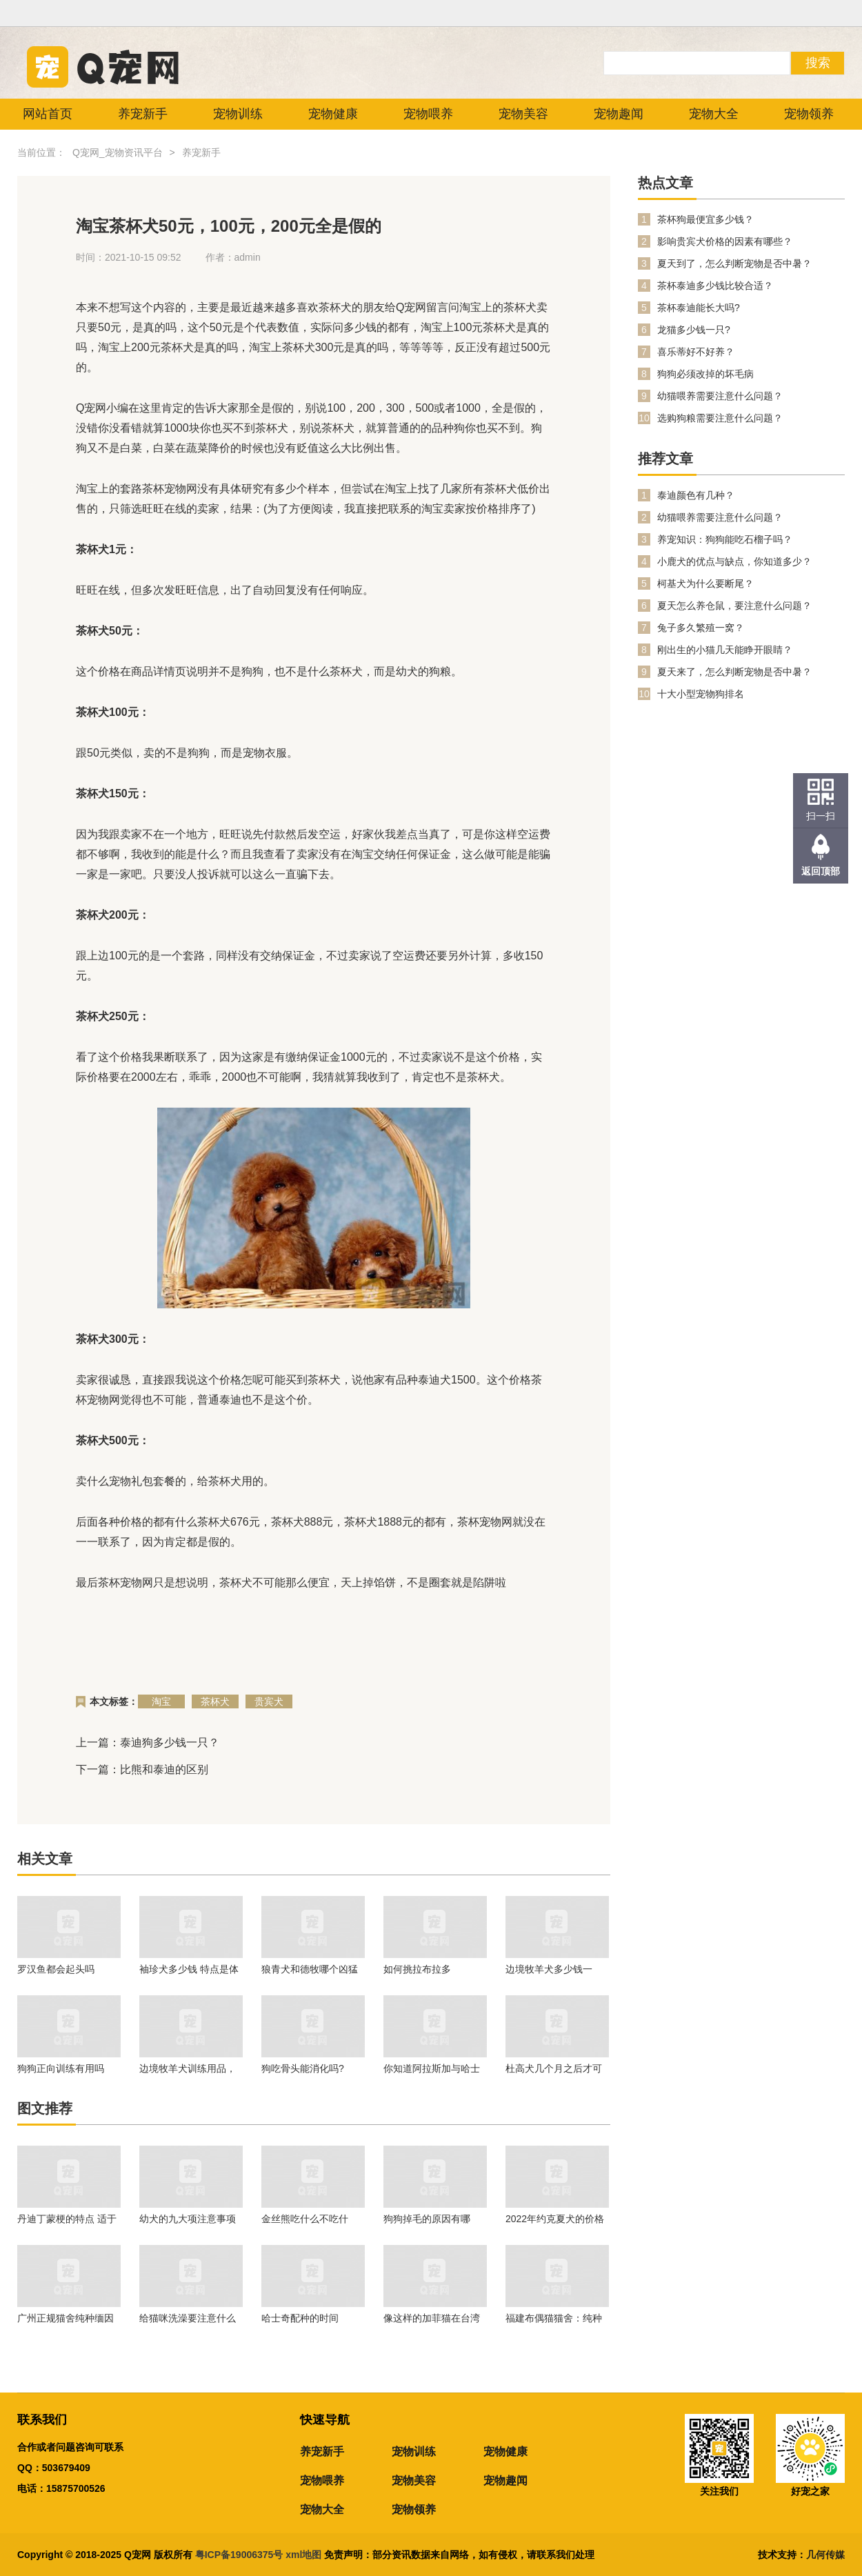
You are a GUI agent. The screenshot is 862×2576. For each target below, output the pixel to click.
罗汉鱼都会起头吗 (55, 1969)
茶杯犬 (215, 1701)
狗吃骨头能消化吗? (302, 2068)
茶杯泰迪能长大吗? (698, 307)
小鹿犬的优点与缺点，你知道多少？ (734, 561)
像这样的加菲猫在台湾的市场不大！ (431, 2318)
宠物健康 (333, 114)
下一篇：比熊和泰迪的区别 (142, 1769)
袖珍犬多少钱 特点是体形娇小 (189, 1969)
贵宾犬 (268, 1701)
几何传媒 (825, 2554)
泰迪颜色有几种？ (695, 495)
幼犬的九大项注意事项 (187, 2218)
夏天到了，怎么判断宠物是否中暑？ (734, 263)
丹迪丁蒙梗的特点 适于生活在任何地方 (67, 2218)
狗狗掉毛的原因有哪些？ (426, 2218)
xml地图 (304, 2554)
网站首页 (47, 114)
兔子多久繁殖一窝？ (700, 627)
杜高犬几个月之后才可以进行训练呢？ (553, 2068)
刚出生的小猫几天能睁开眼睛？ (724, 649)
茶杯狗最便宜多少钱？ (705, 219)
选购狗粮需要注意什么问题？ (720, 417)
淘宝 (161, 1701)
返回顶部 (820, 871)
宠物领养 (809, 114)
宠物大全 (714, 114)
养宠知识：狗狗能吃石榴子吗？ (724, 539)
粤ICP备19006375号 (239, 2554)
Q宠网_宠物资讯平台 (117, 152)
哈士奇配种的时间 (300, 2318)
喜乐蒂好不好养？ (695, 351)
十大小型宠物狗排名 (700, 693)
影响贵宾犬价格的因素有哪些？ (724, 241)
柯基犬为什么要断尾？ (705, 583)
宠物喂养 (428, 114)
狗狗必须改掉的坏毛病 (705, 373)
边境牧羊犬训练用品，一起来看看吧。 (187, 2068)
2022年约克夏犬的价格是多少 (554, 2218)
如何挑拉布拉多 (417, 1969)
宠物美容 (523, 114)
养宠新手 (143, 114)
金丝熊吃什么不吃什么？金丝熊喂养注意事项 (309, 2218)
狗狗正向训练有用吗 (60, 2068)
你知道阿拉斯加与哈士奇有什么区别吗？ (431, 2068)
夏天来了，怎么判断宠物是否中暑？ (734, 671)
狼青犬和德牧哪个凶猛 (309, 1969)
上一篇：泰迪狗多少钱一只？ (147, 1742)
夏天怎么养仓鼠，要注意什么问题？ (734, 605)
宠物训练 (238, 114)
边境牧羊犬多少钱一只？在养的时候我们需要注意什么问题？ (553, 1969)
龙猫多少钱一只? (693, 329)
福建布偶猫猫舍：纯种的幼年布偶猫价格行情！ (553, 2318)
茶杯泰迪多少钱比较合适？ (715, 285)
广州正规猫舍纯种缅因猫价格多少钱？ (65, 2318)
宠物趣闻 (618, 114)
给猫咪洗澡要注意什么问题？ (187, 2318)
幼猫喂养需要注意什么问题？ (720, 395)
